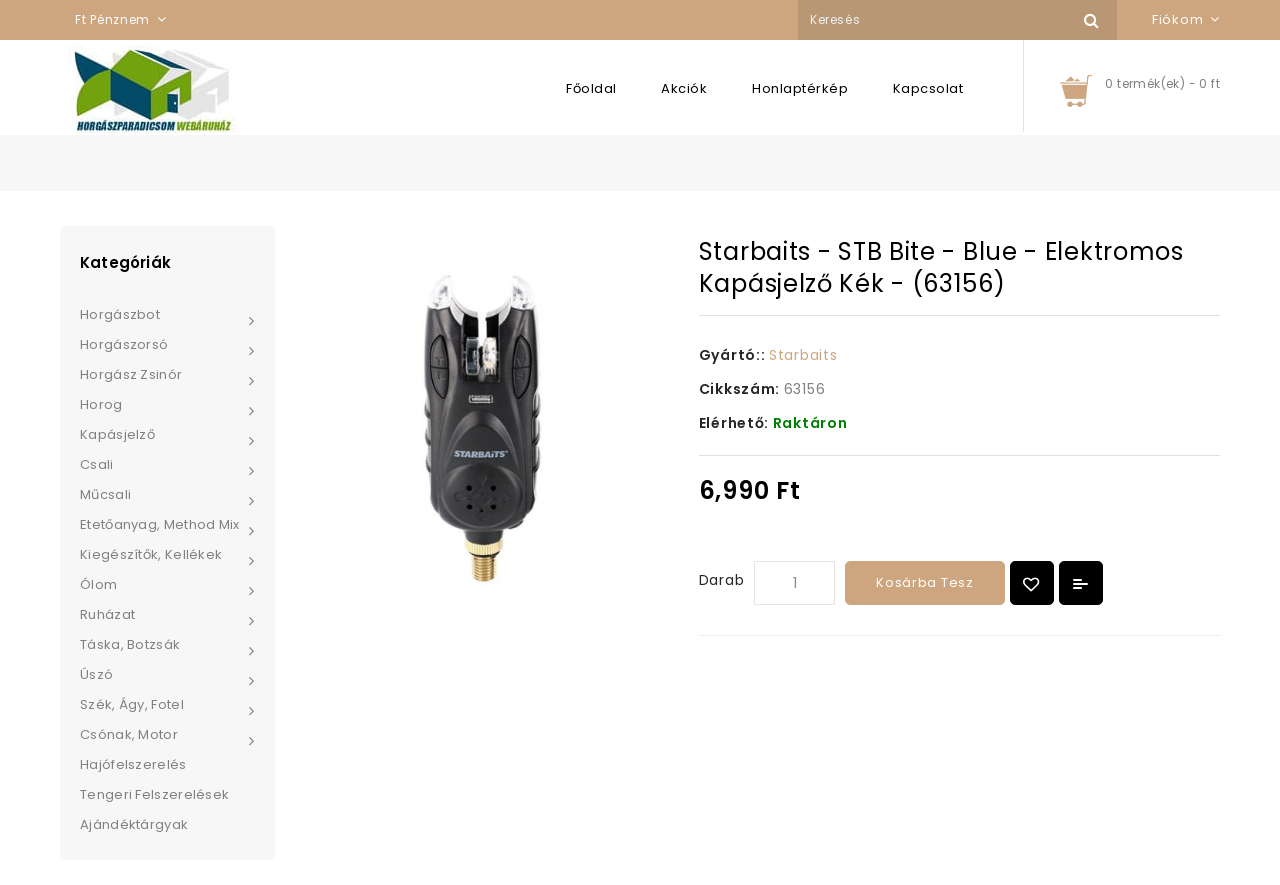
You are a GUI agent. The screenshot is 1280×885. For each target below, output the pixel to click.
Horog (101, 404)
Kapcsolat (928, 89)
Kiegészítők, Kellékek (151, 554)
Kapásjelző (117, 434)
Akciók (684, 89)
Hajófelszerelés (133, 764)
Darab (722, 580)
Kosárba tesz (924, 582)
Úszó (96, 674)
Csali (97, 464)
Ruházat (107, 614)
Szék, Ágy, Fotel (132, 704)
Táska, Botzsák (130, 644)
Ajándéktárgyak (134, 824)
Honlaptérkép (800, 89)
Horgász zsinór (131, 374)
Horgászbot (120, 314)
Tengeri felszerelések (154, 794)
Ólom (98, 584)
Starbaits (803, 355)
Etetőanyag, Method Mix (160, 524)
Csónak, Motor (129, 734)
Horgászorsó (124, 344)
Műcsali (105, 494)
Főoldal (591, 89)
